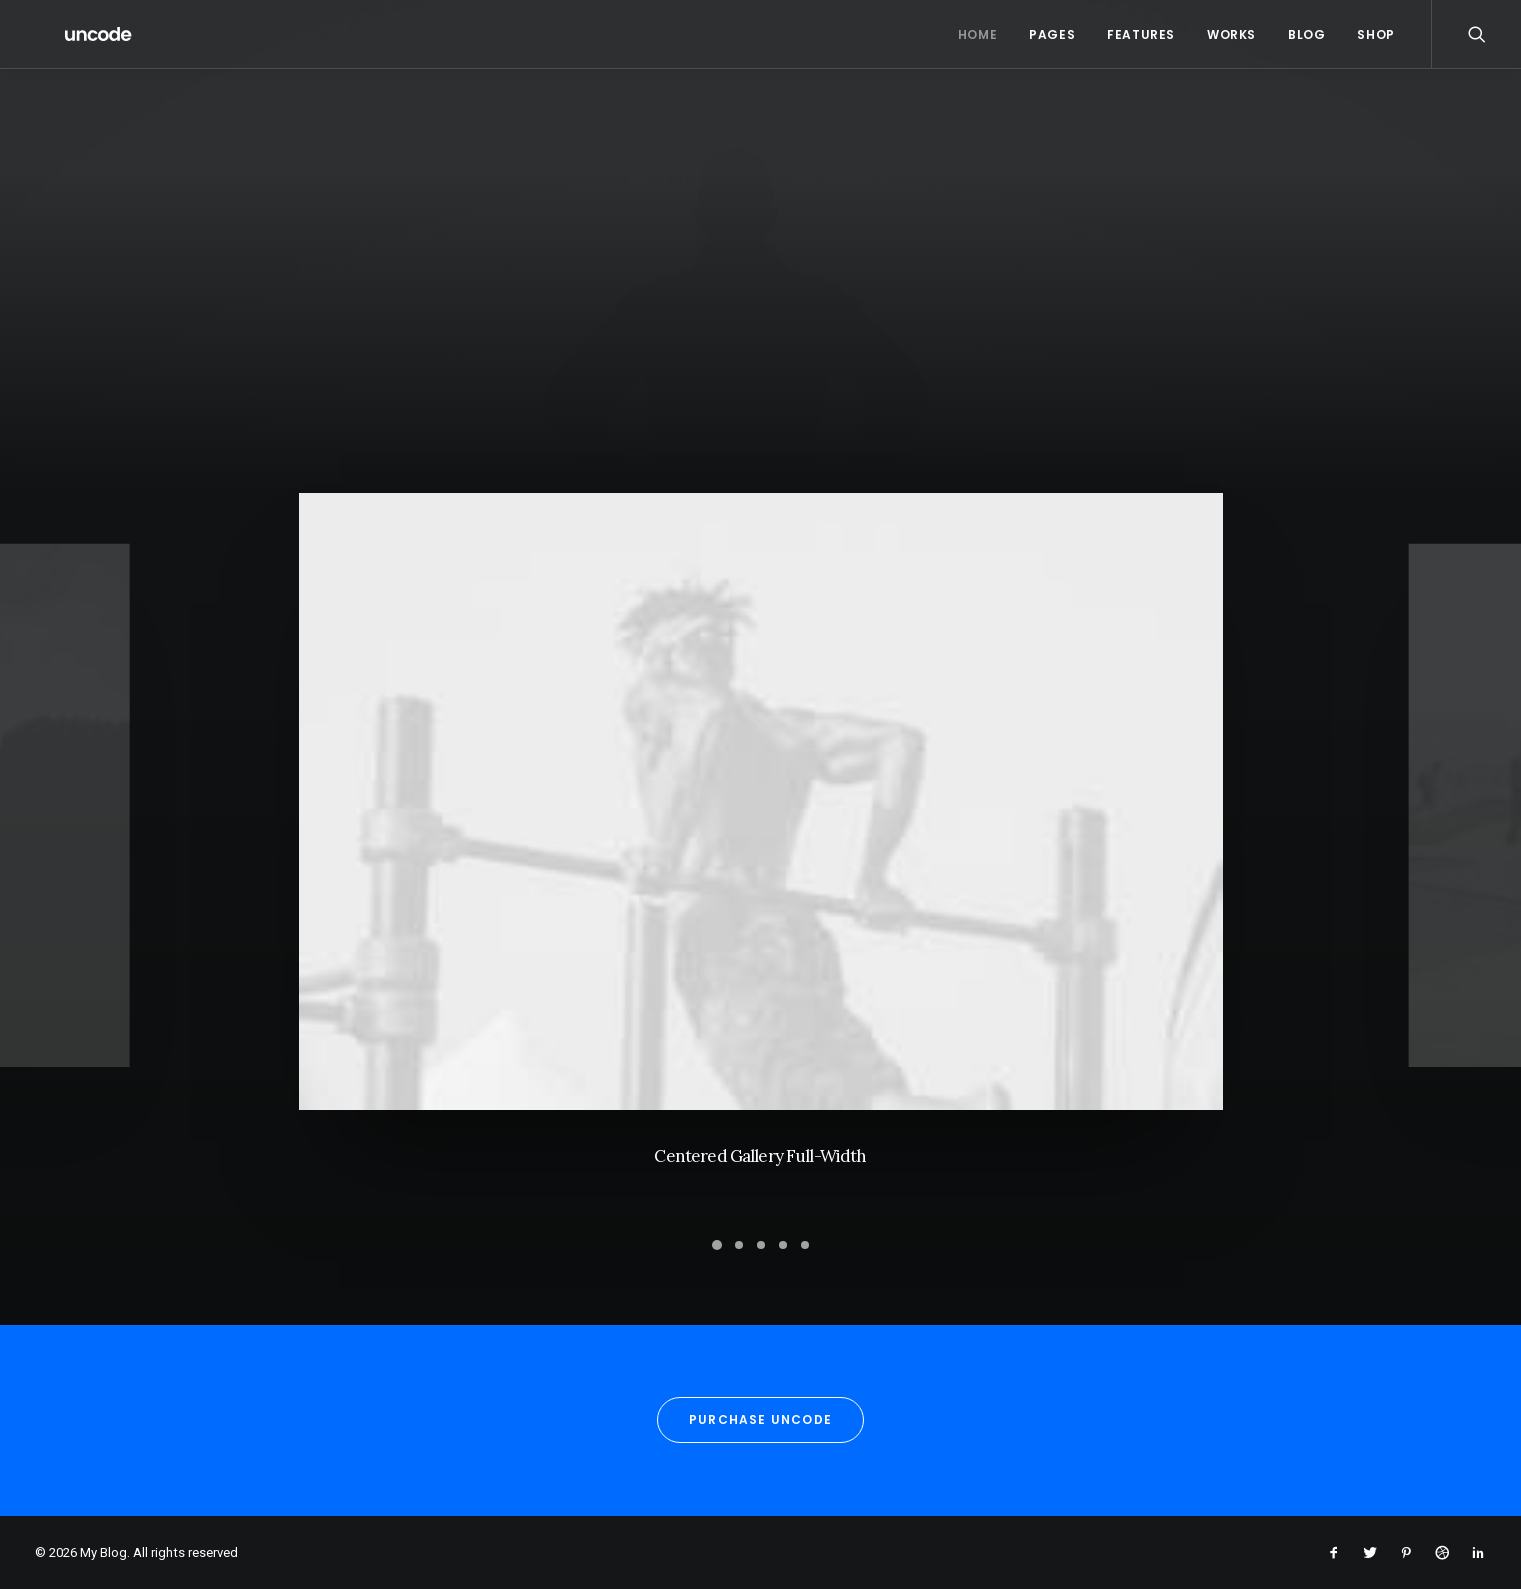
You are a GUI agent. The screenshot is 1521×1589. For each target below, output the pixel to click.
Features (1141, 34)
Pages (1052, 34)
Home (977, 34)
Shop (1375, 34)
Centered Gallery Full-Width (760, 1160)
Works (1231, 34)
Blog (1306, 34)
